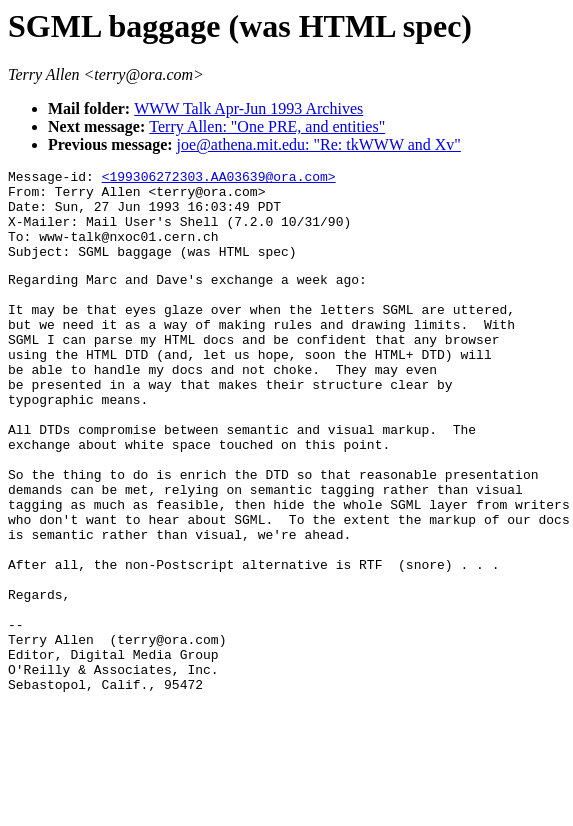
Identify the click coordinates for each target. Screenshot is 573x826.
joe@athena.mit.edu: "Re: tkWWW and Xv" (319, 144)
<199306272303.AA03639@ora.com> (219, 179)
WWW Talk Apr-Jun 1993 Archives (248, 108)
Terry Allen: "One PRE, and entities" (267, 126)
